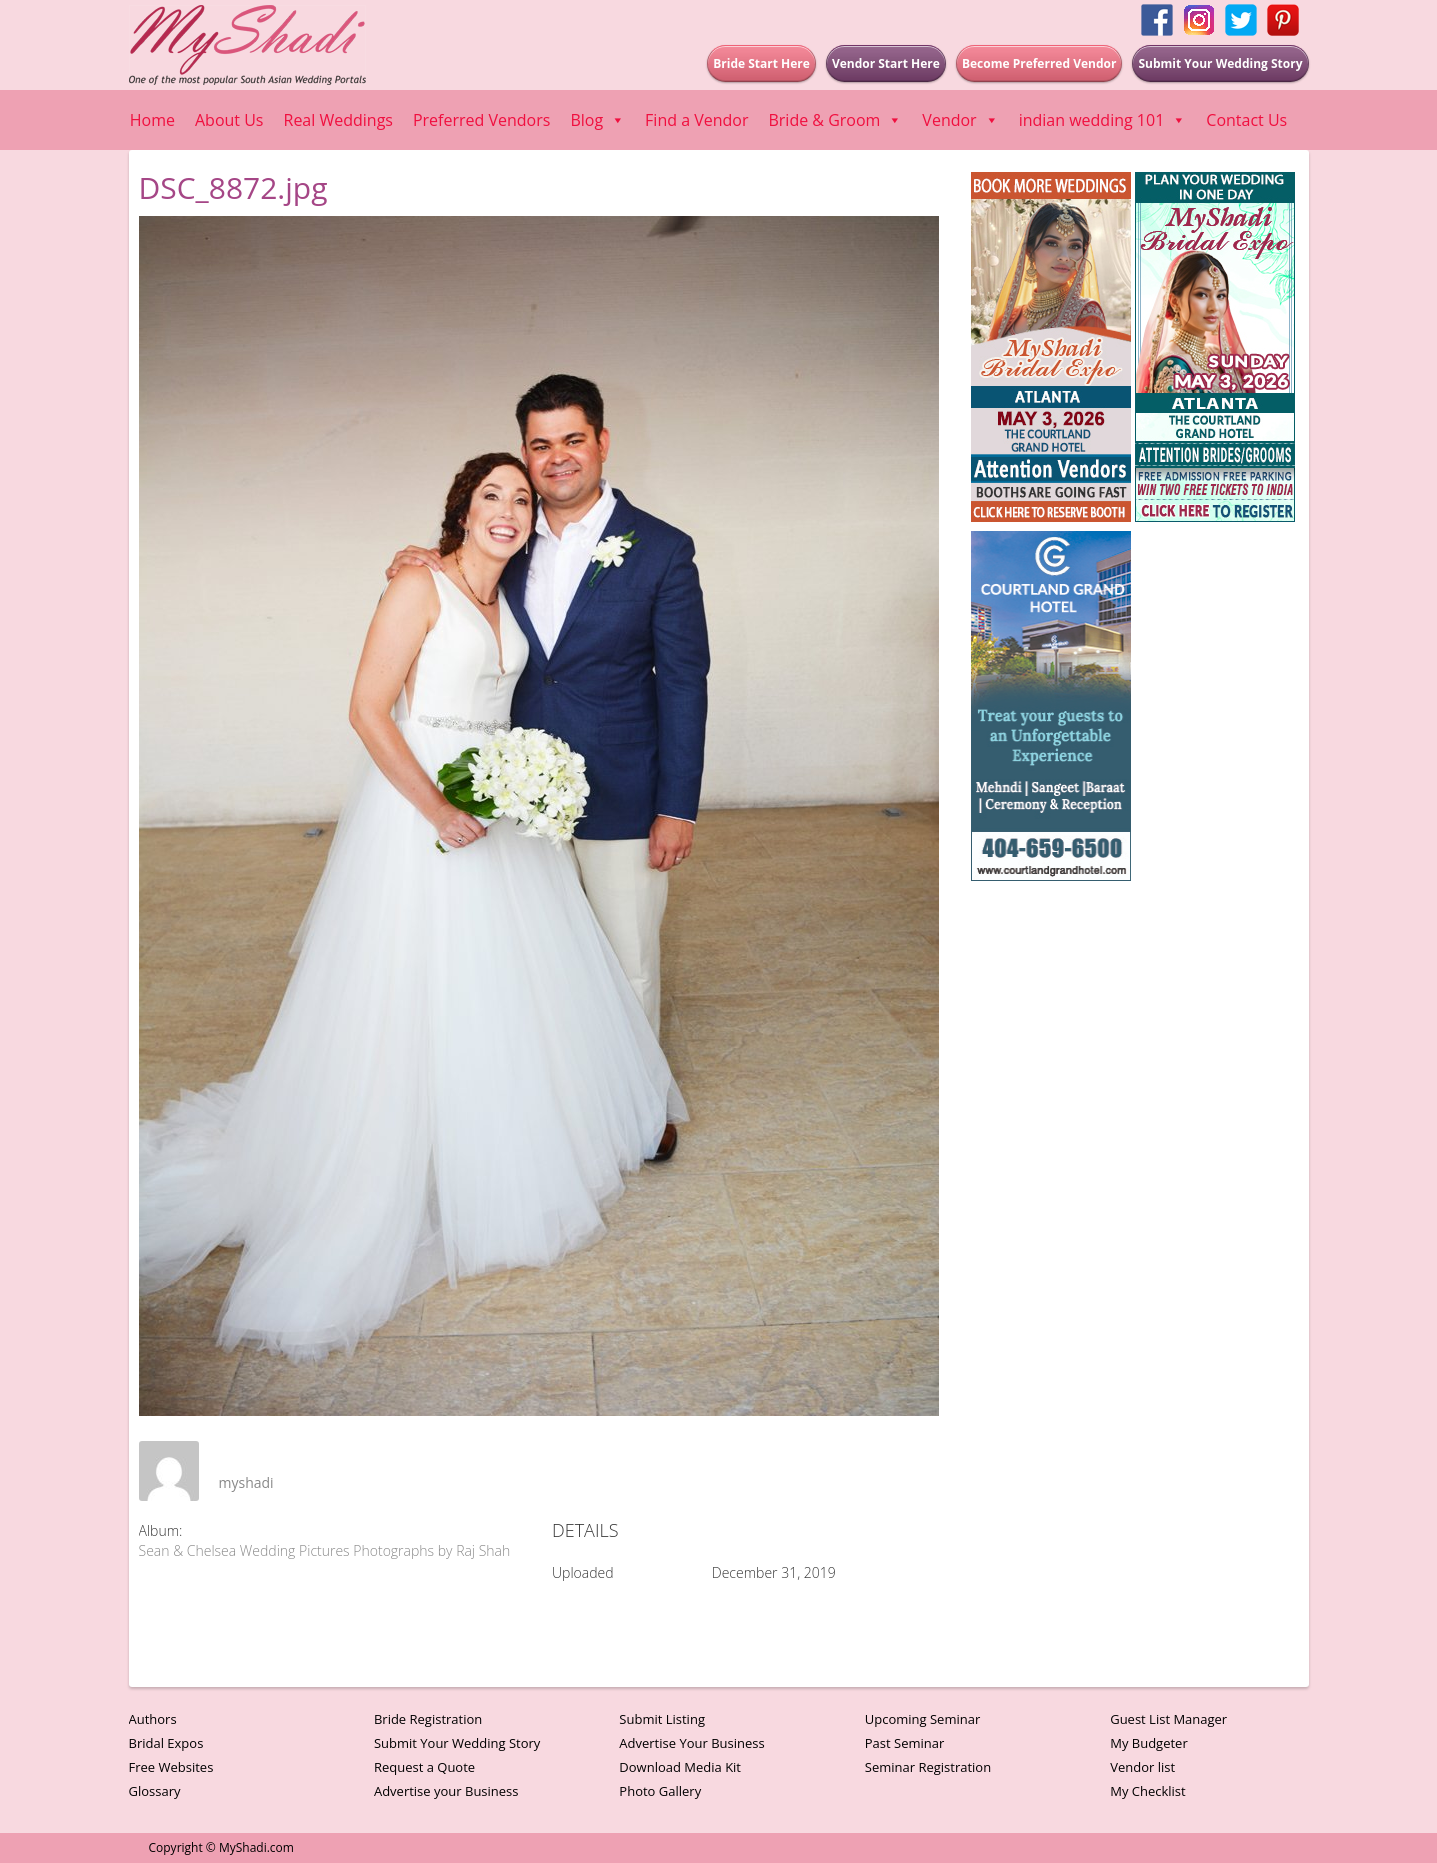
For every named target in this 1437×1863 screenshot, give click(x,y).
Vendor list (1142, 1767)
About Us (229, 120)
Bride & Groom (835, 120)
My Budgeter (1149, 1743)
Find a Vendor (696, 120)
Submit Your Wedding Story (457, 1743)
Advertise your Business (446, 1791)
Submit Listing (662, 1719)
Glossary (155, 1791)
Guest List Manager (1168, 1719)
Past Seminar (905, 1743)
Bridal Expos (166, 1743)
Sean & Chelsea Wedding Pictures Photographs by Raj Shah (325, 1550)
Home (152, 120)
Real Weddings (338, 120)
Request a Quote (424, 1767)
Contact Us (1246, 120)
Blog (597, 120)
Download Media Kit (680, 1767)
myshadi (246, 1482)
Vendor (960, 120)
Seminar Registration (928, 1767)
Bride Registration (428, 1719)
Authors (153, 1719)
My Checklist (1148, 1791)
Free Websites (171, 1767)
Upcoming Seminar (922, 1719)
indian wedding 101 (1103, 120)
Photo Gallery (660, 1791)
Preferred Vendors (481, 120)
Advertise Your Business (691, 1743)
